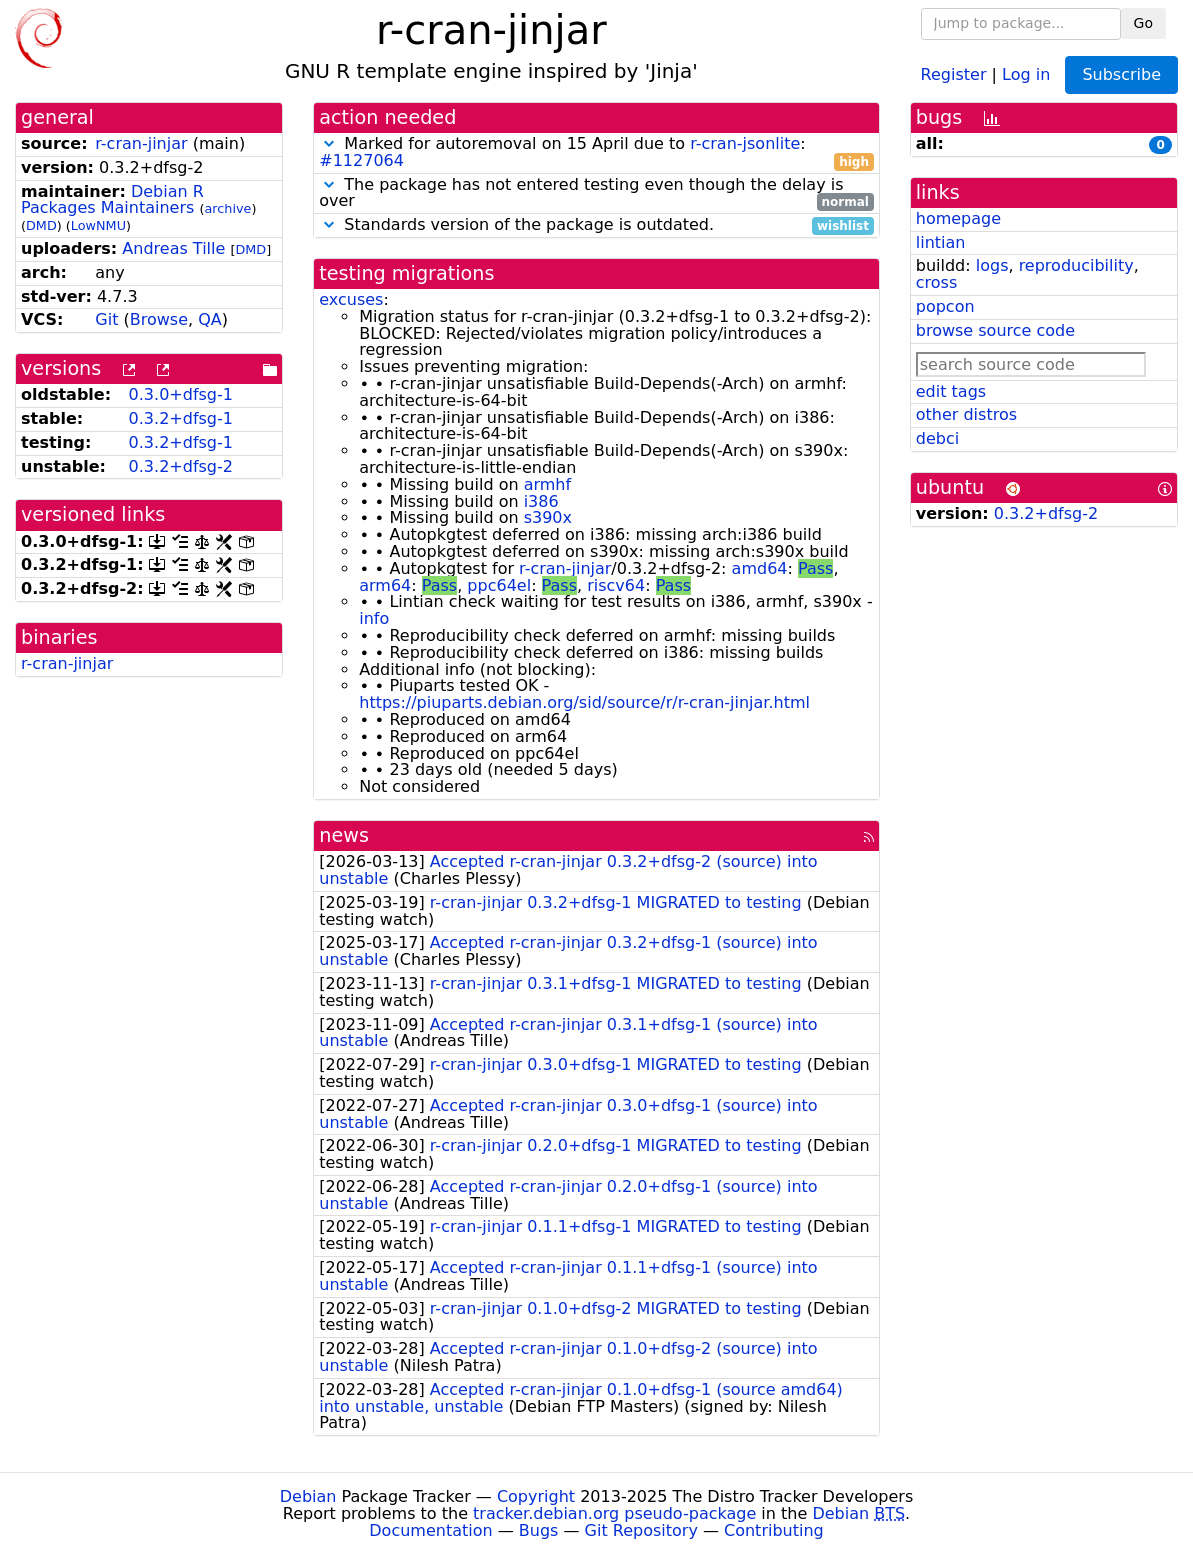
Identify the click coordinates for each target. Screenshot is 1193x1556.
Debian (308, 1496)
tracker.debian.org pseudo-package (614, 1513)
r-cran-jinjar (141, 143)
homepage (958, 218)
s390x (548, 517)
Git (106, 319)
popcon (945, 306)
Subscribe (1121, 74)
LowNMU (98, 225)
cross (936, 282)
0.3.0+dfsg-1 (181, 394)
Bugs (539, 1530)
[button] (329, 143)
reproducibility (1076, 265)
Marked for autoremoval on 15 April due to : (596, 153)
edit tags (951, 391)
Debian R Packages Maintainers (112, 200)
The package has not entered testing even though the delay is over (596, 194)
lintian (941, 242)
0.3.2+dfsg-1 (181, 418)
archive (227, 208)
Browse (159, 319)
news (344, 835)
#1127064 (361, 160)
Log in (1026, 73)
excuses (351, 299)
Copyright (536, 1496)
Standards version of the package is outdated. (596, 225)
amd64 (760, 568)
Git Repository (641, 1530)
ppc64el (499, 585)
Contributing (774, 1530)
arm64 (385, 585)
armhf (547, 484)
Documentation (430, 1530)
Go (1143, 23)
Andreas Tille (173, 248)
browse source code (995, 330)
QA (210, 319)
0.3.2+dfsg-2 (181, 466)
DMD (41, 225)
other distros (966, 414)
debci (937, 438)
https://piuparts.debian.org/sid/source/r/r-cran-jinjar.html (584, 702)
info (374, 618)
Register (954, 73)
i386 (541, 501)
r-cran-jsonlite (745, 143)
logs (992, 265)
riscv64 (616, 585)
